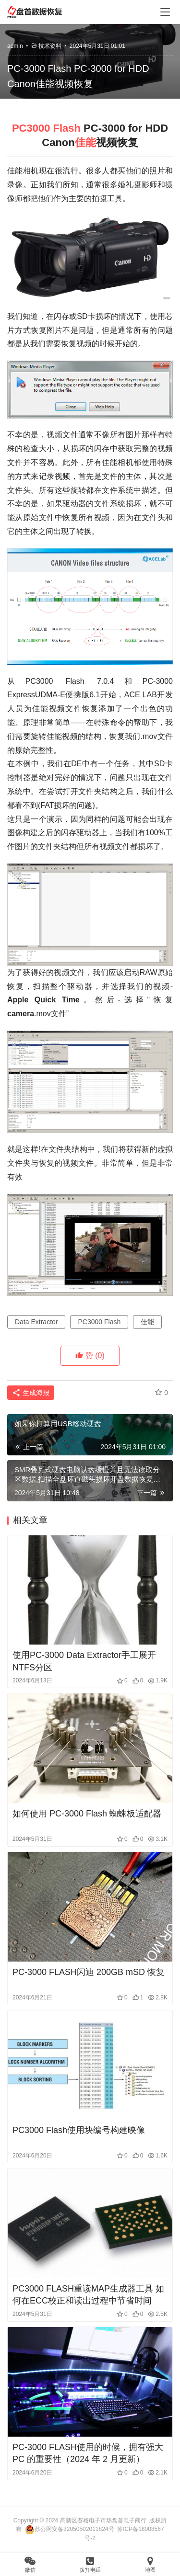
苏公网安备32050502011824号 (69, 2529)
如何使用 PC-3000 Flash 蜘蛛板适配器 (86, 1813)
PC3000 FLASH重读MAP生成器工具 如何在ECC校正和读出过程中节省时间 (88, 2294)
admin (15, 46)
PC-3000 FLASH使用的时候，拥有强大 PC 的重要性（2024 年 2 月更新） (87, 2453)
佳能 (85, 142)
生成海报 (30, 1392)
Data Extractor (36, 1322)
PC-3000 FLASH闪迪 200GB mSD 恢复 (88, 1972)
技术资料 (49, 46)
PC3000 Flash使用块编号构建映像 (78, 2130)
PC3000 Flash (46, 128)
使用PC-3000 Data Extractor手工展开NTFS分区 (84, 1661)
